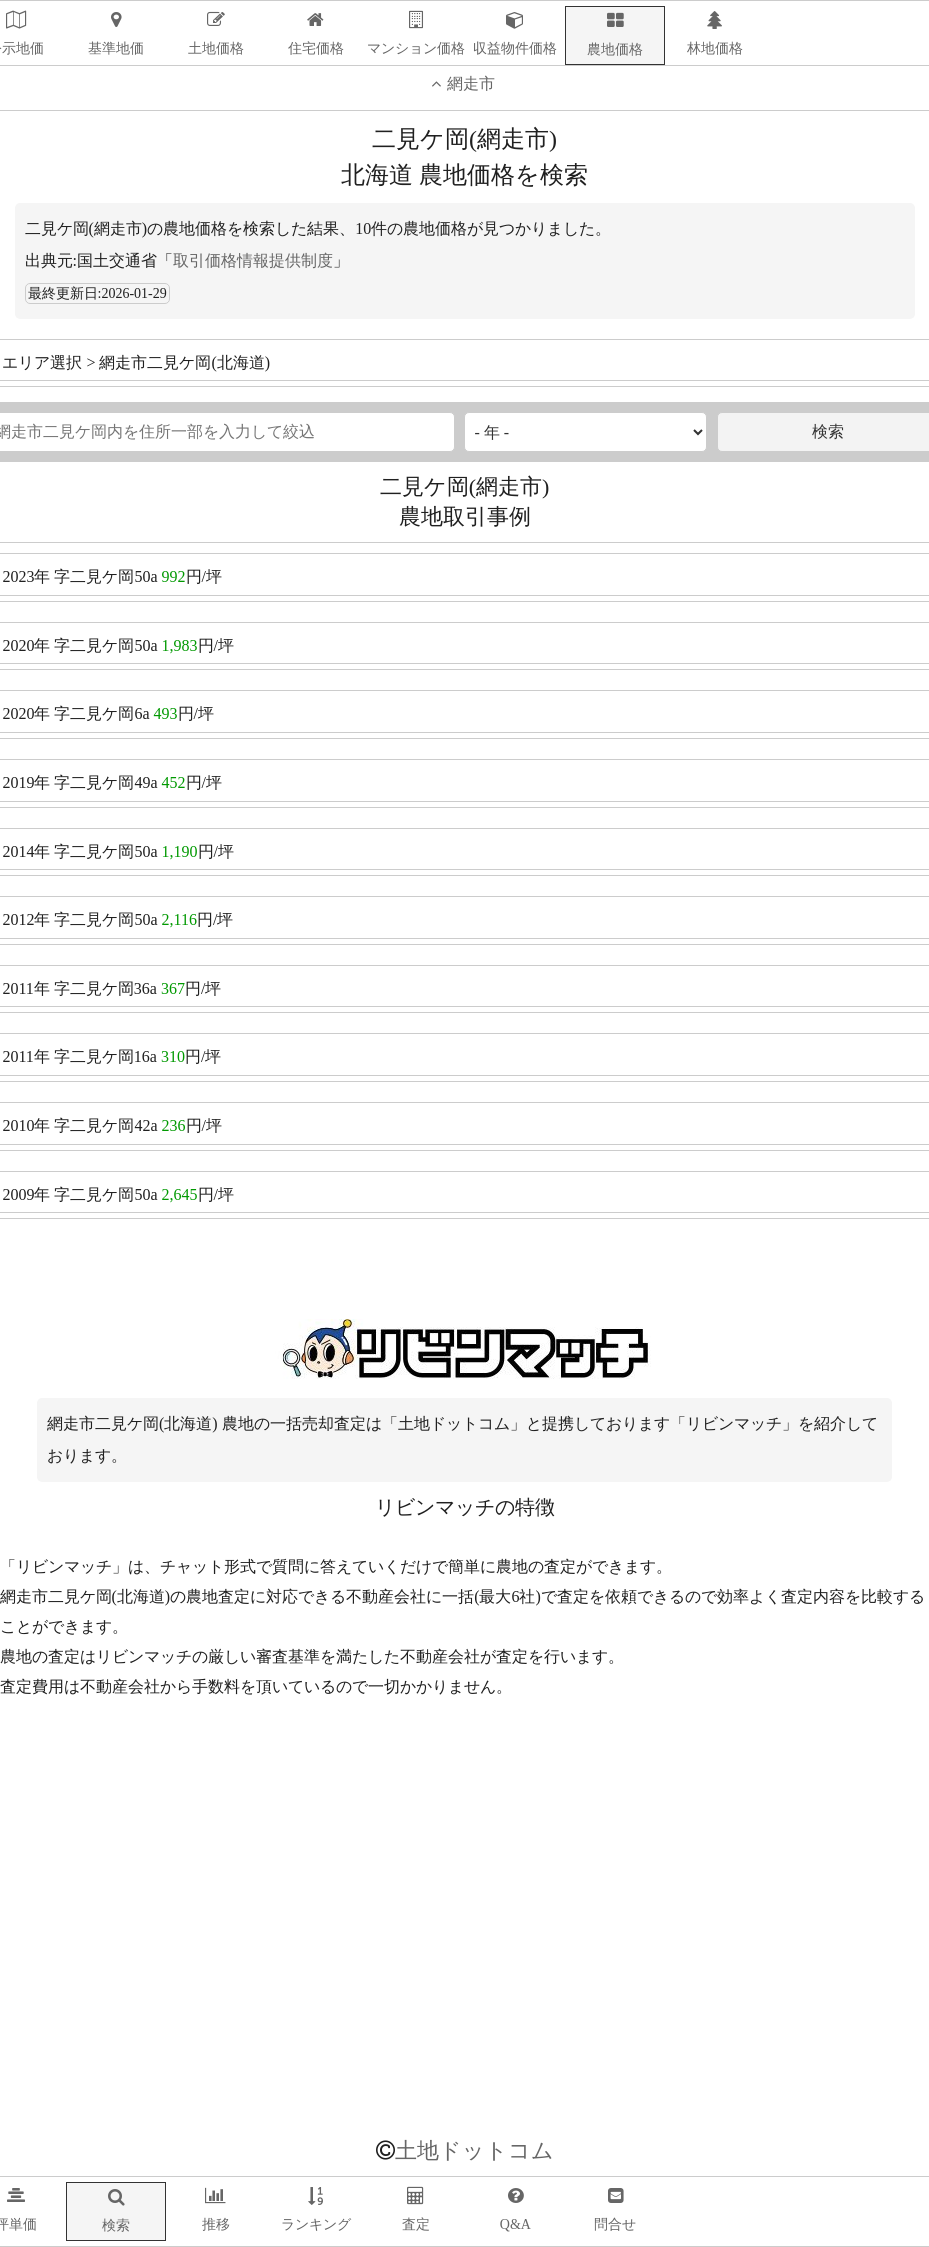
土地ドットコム (474, 2150)
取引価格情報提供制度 (253, 260)
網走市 (460, 83)
